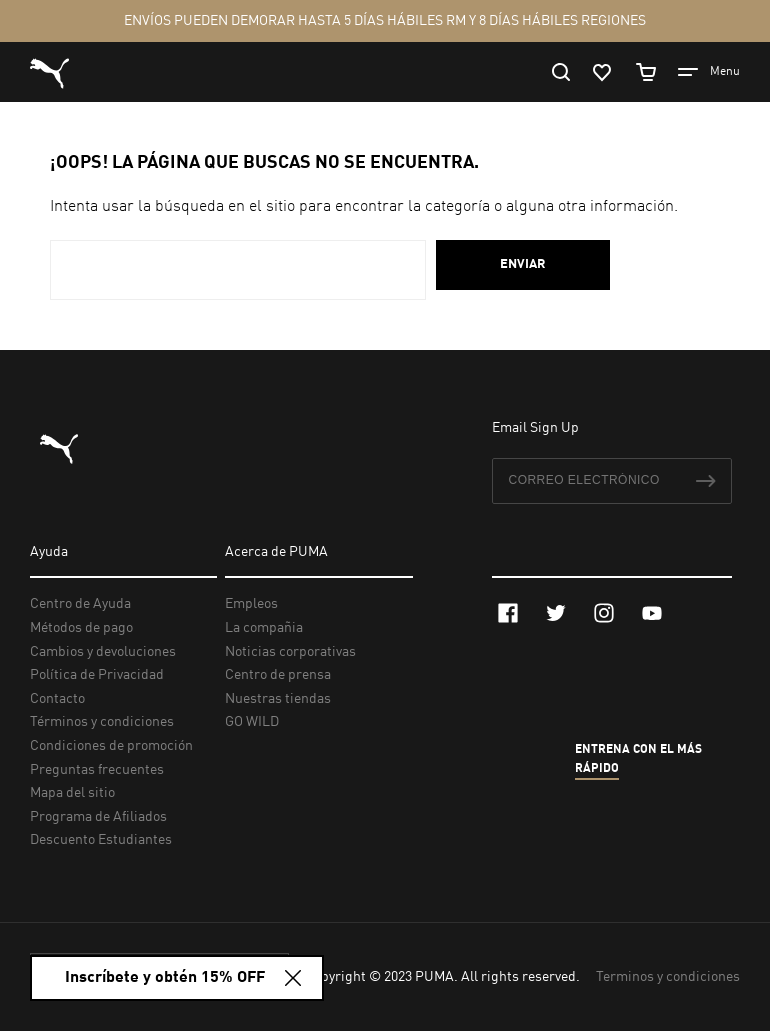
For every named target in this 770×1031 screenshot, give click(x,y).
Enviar (523, 264)
